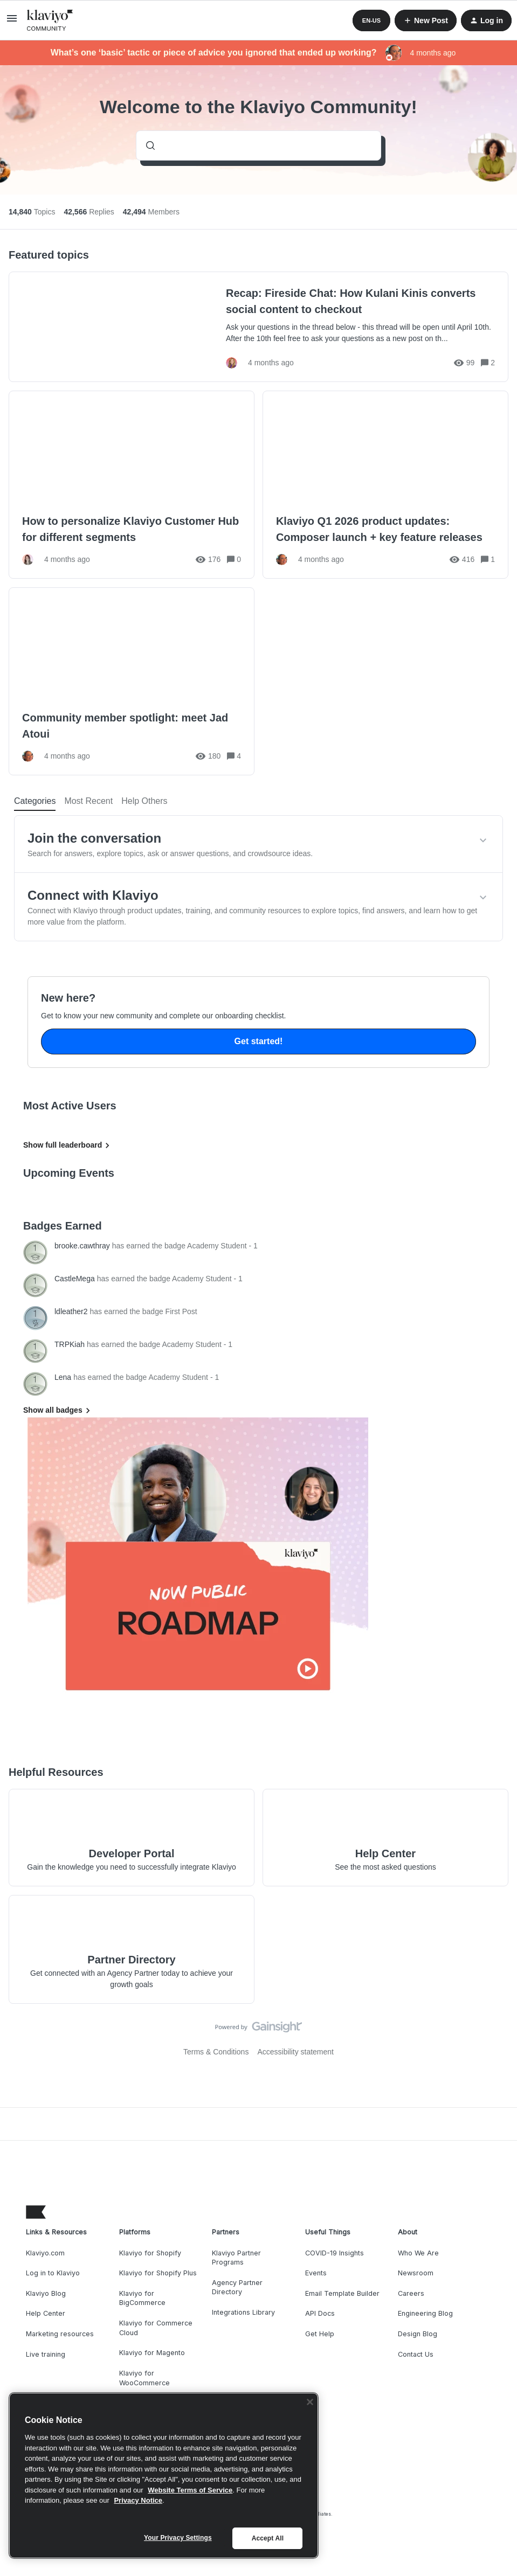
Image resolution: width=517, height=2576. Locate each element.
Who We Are (418, 2253)
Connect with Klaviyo (92, 895)
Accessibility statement (295, 2051)
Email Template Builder (342, 2293)
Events (316, 2273)
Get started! (259, 1041)
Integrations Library (243, 2312)
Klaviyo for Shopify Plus (158, 2273)
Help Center (45, 2313)
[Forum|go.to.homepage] (50, 20)
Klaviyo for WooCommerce (144, 2378)
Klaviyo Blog (46, 2293)
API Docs (320, 2313)
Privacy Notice (138, 2500)
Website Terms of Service (190, 2490)
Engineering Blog (425, 2313)
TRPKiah (69, 1344)
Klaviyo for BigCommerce (142, 2298)
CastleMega (74, 1278)
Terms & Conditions (216, 2051)
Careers (411, 2293)
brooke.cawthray (82, 1245)
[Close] (310, 2402)
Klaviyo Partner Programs (236, 2258)
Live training (45, 2354)
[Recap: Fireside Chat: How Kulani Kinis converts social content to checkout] (258, 327)
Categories (35, 801)
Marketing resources (60, 2334)
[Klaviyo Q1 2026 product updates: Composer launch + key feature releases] (385, 485)
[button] (11, 22)
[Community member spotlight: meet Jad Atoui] (131, 681)
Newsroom (415, 2273)
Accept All (268, 2538)
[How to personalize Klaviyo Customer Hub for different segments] (131, 485)
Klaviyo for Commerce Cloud (155, 2328)
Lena (62, 1377)
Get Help (319, 2334)
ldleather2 (71, 1311)
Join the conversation (94, 838)
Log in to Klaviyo (53, 2273)
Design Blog (417, 2334)
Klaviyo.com (45, 2253)
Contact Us (415, 2354)
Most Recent (88, 801)
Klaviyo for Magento (152, 2353)
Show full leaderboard (68, 1145)
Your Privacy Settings (178, 2538)
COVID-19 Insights (334, 2253)
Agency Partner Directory (237, 2287)
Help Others (144, 801)
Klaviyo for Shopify (150, 2253)
